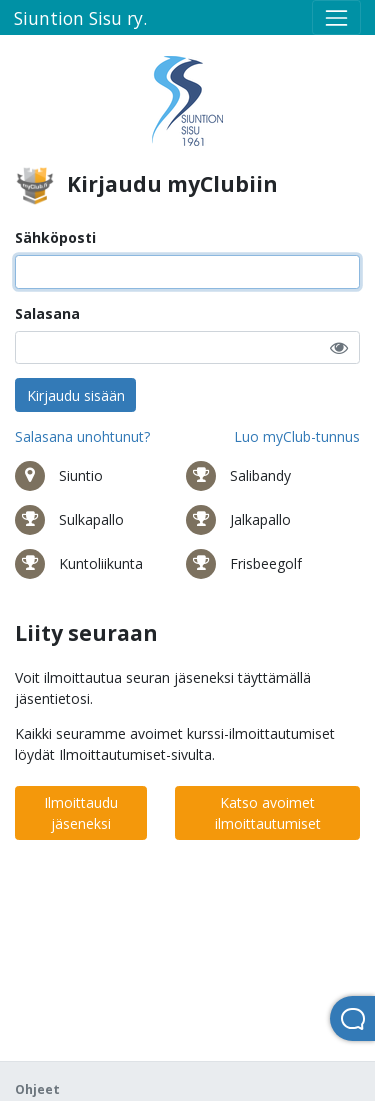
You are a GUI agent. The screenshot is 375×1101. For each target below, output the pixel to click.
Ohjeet (37, 1089)
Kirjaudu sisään (76, 395)
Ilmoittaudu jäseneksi (81, 813)
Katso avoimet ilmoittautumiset (268, 813)
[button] (339, 347)
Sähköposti (55, 237)
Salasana (47, 313)
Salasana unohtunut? (82, 436)
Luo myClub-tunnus (297, 436)
